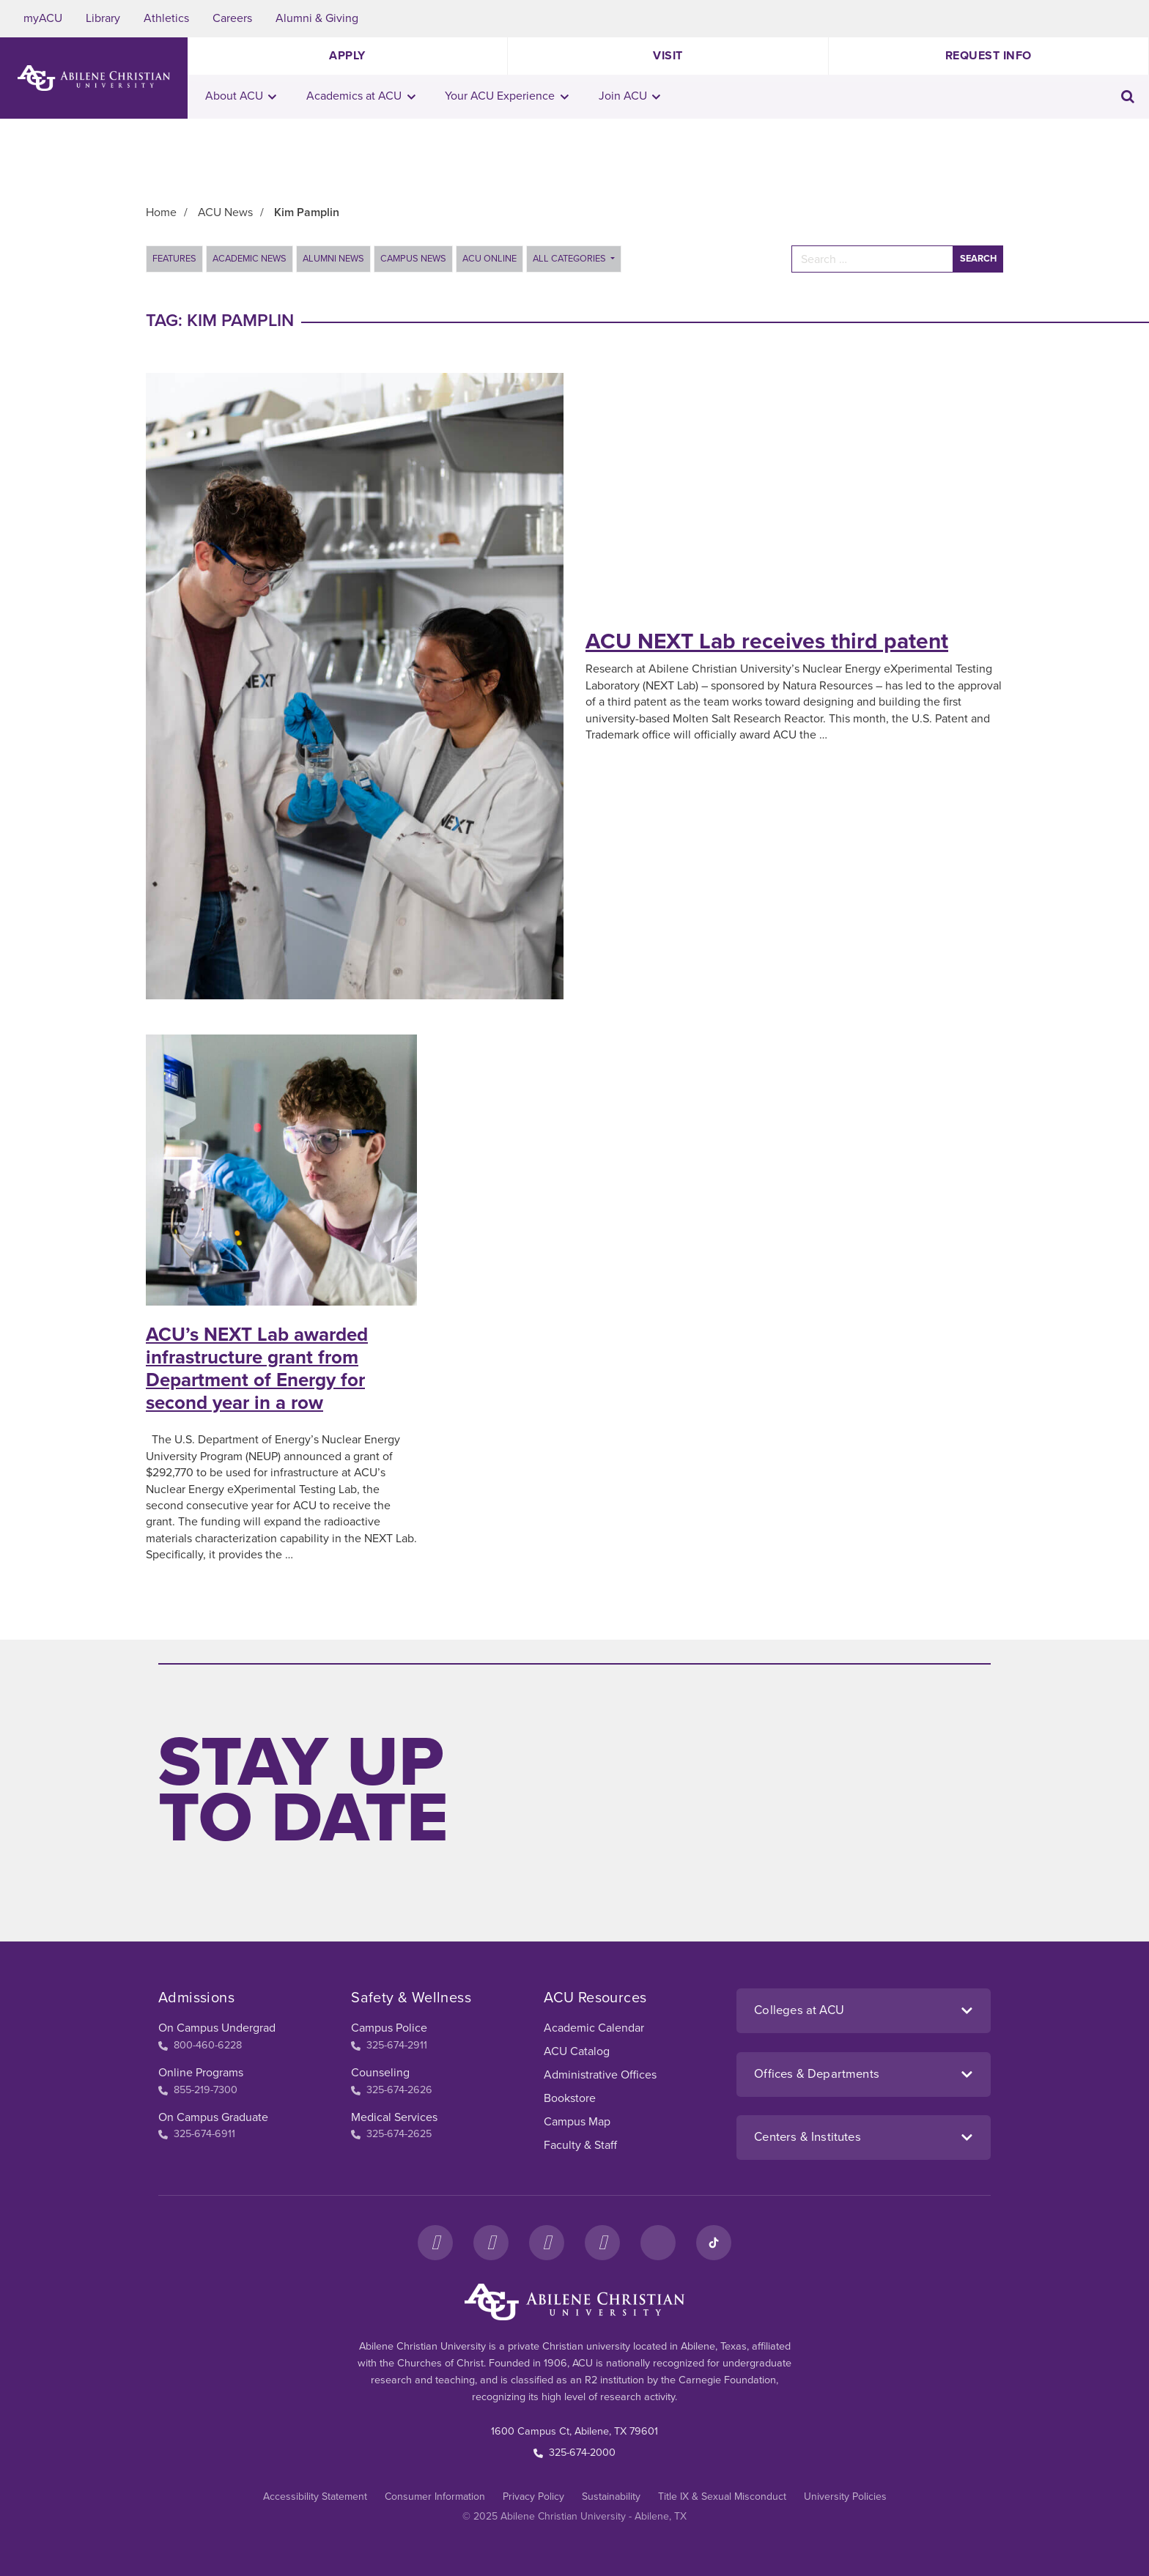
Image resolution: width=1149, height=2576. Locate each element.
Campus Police (389, 2028)
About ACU (241, 96)
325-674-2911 (389, 2045)
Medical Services (394, 2117)
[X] (546, 2242)
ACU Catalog (577, 2051)
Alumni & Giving (317, 18)
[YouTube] (602, 2242)
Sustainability (611, 2496)
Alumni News (333, 258)
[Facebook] (435, 2242)
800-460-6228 (200, 2045)
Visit (668, 55)
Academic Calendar (594, 2028)
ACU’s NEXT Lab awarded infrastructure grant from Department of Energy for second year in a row (257, 1369)
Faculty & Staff (580, 2145)
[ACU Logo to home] (94, 78)
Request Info (988, 55)
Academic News (250, 258)
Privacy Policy (533, 2496)
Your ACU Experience (507, 96)
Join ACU (630, 96)
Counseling (380, 2072)
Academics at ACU (360, 96)
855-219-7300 (197, 2090)
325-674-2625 (391, 2134)
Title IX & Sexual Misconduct (722, 2496)
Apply (347, 55)
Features (174, 258)
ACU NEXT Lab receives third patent (766, 641)
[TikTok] (713, 2242)
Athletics (166, 18)
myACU (42, 18)
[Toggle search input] (1127, 96)
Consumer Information (435, 2496)
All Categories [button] (570, 258)
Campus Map (577, 2121)
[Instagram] (491, 2242)
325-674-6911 (196, 2134)
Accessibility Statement (315, 2496)
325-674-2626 (391, 2090)
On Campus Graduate (213, 2117)
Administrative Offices (600, 2075)
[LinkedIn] (658, 2242)
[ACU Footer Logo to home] (574, 2302)
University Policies (845, 2496)
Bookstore (570, 2098)
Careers (232, 18)
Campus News (413, 258)
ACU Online (489, 258)
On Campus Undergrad (217, 2028)
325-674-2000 (574, 2452)
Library (103, 18)
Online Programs (200, 2072)
